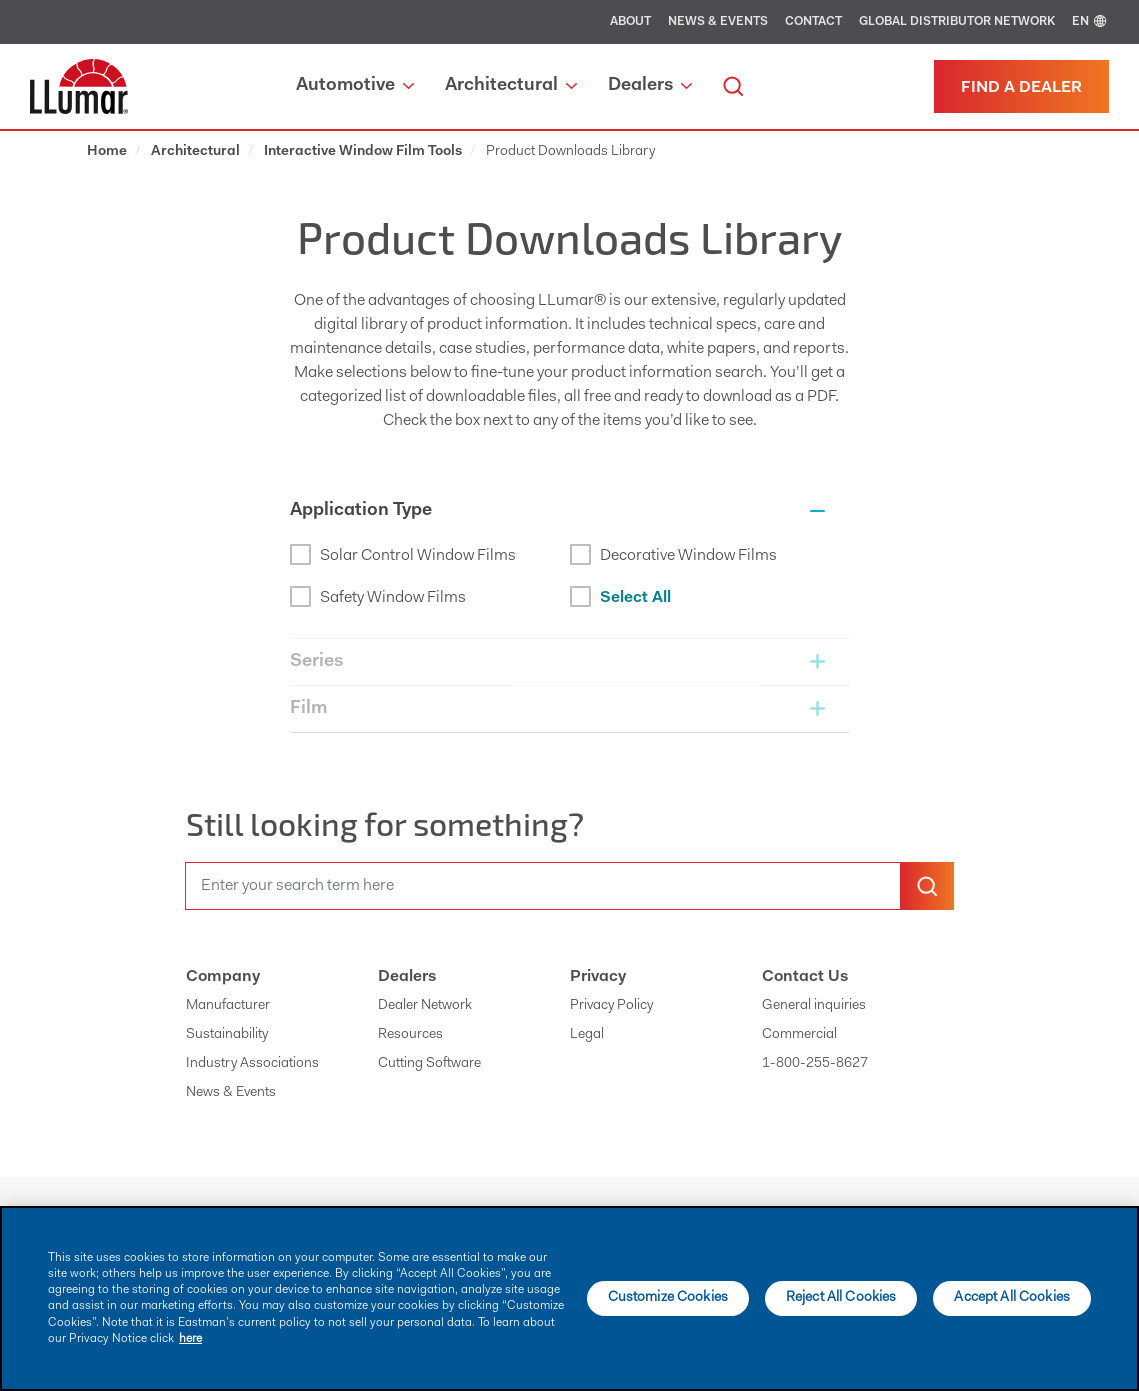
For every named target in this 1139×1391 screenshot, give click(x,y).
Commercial (799, 1035)
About (630, 22)
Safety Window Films (378, 596)
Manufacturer (228, 1006)
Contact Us (805, 977)
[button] (570, 511)
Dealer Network (425, 1006)
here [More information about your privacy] (190, 1339)
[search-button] (927, 886)
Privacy (598, 977)
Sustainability (227, 1035)
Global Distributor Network (957, 22)
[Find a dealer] (1021, 86)
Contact (813, 22)
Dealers (407, 977)
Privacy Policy (611, 1006)
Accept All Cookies (1012, 1298)
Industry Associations (252, 1064)
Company (223, 977)
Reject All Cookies (841, 1298)
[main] (569, 1298)
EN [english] (1090, 22)
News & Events (718, 22)
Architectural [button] (511, 86)
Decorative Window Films (673, 554)
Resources (410, 1035)
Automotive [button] (355, 86)
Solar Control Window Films (403, 554)
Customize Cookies (668, 1298)
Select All (620, 596)
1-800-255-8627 (815, 1064)
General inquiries (814, 1006)
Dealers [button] (650, 86)
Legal (587, 1035)
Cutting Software (429, 1064)
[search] (733, 86)
